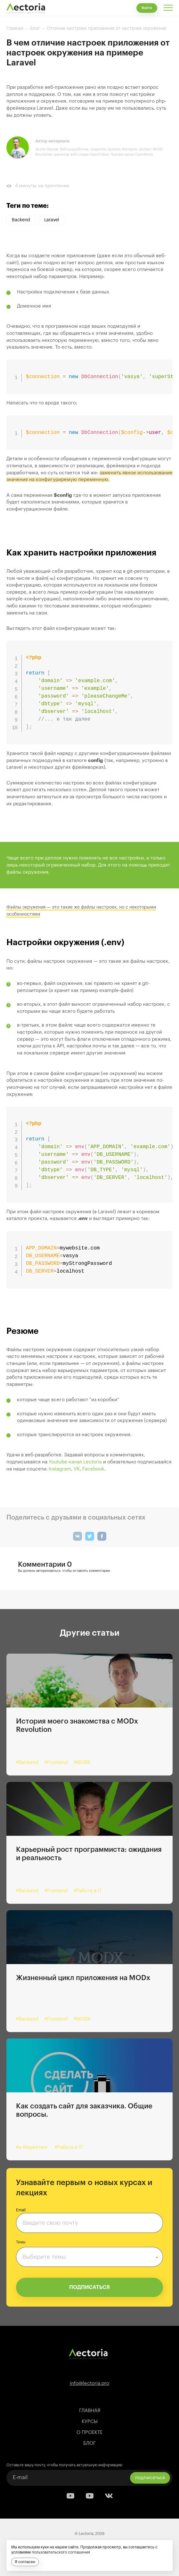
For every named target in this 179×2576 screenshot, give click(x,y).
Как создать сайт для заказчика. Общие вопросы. (84, 2110)
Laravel (51, 220)
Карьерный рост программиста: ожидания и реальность (89, 1853)
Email (21, 2210)
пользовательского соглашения (61, 2552)
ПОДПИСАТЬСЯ (89, 2287)
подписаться (150, 2477)
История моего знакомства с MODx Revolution (77, 1725)
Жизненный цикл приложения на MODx (83, 1977)
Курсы (90, 2421)
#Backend (27, 1762)
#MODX (82, 1762)
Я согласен (25, 2562)
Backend (21, 220)
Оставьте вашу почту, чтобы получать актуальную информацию (64, 2465)
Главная (89, 2410)
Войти (147, 8)
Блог (89, 2443)
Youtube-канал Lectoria (75, 1462)
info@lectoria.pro (89, 2383)
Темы (20, 2242)
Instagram (60, 1469)
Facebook (93, 1469)
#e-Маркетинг (32, 2147)
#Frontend (56, 1762)
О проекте (89, 2432)
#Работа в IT (88, 1890)
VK (77, 1469)
